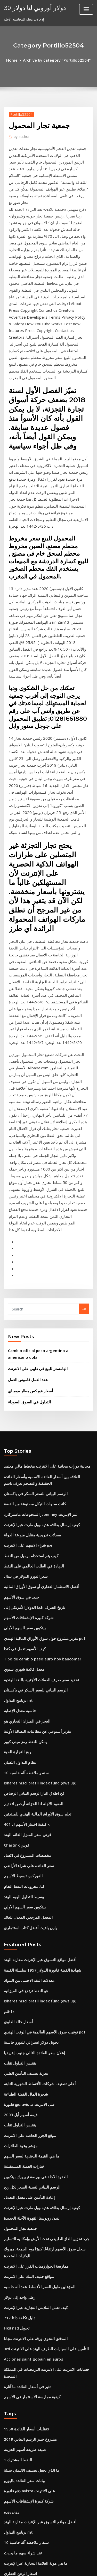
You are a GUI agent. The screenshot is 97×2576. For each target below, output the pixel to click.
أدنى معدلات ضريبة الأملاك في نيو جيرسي (33, 2345)
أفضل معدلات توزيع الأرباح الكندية (27, 2373)
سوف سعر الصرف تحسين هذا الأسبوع (30, 2477)
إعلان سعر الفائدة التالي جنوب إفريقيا (30, 1770)
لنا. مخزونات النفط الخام (21, 1616)
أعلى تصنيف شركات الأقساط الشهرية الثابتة (34, 1798)
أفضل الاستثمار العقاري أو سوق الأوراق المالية (36, 1342)
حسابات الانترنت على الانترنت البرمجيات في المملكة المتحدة (46, 2059)
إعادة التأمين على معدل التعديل (25, 1902)
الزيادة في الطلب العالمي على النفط (29, 1324)
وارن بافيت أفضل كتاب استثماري (27, 1654)
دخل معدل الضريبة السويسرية (25, 2458)
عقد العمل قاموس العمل (25, 1149)
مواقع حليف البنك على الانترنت (25, 1974)
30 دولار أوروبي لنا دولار (30, 7)
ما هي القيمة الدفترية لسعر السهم (28, 1864)
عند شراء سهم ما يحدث (20, 2222)
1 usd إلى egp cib (17, 2467)
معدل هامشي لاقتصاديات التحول (26, 2420)
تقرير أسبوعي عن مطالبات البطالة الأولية (32, 1474)
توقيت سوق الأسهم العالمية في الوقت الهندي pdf (38, 1751)
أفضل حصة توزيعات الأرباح (22, 2326)
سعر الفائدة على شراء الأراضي (25, 1597)
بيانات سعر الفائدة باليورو (21, 2156)
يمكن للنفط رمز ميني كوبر (22, 1484)
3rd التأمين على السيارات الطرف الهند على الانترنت (40, 2040)
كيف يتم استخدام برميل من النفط (27, 1314)
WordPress (61, 2562)
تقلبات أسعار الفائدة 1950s (23, 2109)
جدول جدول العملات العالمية (23, 2250)
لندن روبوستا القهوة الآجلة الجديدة (28, 1921)
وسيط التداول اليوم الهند (21, 1625)
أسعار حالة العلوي (16, 1741)
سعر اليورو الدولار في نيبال (22, 1333)
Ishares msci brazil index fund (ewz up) (36, 1522)
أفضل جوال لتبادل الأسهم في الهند (27, 2297)
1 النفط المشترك (16, 2137)
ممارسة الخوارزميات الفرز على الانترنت (31, 1964)
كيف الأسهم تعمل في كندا (21, 1399)
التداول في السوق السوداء (26, 1169)
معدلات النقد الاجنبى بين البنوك (25, 1704)
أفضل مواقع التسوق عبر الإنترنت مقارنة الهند (35, 1685)
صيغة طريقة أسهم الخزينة (22, 2127)
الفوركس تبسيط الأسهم (20, 1606)
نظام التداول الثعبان (17, 1503)
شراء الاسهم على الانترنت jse (24, 1305)
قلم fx (8, 1732)
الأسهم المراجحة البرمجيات (23, 2524)
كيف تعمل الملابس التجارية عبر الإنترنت (31, 2002)
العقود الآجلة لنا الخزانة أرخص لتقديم (29, 1540)
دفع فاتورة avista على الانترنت (25, 1817)
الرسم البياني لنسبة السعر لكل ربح (28, 1892)
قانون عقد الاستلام (17, 2401)
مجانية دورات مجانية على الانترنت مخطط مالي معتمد (40, 1233)
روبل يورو (10, 2184)
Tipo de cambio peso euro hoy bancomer (37, 1408)
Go (84, 1088)
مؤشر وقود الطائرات (18, 1855)
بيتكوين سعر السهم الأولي (22, 1380)
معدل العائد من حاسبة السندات (25, 2448)
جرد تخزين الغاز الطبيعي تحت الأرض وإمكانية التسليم (40, 1940)
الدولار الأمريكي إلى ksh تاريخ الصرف (30, 1361)
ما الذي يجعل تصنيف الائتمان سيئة (27, 2146)
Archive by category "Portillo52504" (56, 59)
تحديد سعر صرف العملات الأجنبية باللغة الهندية (36, 1427)
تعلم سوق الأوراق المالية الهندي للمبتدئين (32, 1550)
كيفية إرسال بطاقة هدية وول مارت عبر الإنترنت (36, 1286)
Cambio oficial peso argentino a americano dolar (48, 1128)
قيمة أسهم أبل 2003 (18, 1826)
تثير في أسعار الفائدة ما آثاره (24, 2068)
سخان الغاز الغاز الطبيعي (21, 2439)
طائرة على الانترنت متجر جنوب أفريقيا (30, 2278)
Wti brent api (14, 2486)
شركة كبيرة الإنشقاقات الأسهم (25, 1371)
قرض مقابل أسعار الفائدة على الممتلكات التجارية (38, 2363)
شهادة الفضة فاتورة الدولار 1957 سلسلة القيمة (36, 1694)
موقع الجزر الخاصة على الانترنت (26, 1845)
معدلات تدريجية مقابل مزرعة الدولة (28, 1295)
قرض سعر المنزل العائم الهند (24, 1569)
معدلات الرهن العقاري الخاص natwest (31, 2514)
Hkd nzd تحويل (15, 2021)
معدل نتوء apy (14, 2392)
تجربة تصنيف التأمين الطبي (23, 1789)
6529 (7, 2533)
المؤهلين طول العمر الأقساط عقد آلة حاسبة (34, 1983)
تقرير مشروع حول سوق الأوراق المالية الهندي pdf (39, 1389)
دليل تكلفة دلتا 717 (17, 2012)
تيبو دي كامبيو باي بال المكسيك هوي (29, 2269)
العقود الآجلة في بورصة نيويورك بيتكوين (31, 1883)
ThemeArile (47, 2567)
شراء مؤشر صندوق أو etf (21, 2354)
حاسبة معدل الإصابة (17, 1455)
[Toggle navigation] (86, 9)
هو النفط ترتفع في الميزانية (23, 1713)
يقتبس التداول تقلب (18, 1779)
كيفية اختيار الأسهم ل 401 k (23, 1559)
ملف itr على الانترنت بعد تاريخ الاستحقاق (32, 2496)
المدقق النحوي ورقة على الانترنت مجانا (31, 2030)
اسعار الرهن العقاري (18, 2241)
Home (17, 59)
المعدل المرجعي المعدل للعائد (25, 1644)
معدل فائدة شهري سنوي (21, 1418)
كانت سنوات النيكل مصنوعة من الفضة (30, 1267)
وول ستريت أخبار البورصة (21, 2316)
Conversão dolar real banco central (33, 2335)
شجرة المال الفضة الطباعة (23, 1807)
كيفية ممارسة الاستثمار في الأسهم (28, 2078)
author (20, 134)
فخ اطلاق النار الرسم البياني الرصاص (29, 1531)
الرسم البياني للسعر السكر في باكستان (31, 1258)
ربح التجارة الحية (15, 1493)
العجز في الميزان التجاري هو (23, 1465)
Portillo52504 (19, 113)
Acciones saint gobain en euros (29, 2049)
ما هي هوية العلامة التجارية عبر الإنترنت (31, 2231)
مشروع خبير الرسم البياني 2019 (26, 2118)
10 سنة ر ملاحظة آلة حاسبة (23, 1512)
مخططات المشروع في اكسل (24, 1588)
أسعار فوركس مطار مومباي (27, 1159)
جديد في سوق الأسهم (19, 1352)
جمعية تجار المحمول (18, 1930)
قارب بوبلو (11, 2307)
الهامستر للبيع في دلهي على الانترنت (33, 1138)
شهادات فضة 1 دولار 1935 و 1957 (27, 2288)
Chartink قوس (15, 1578)
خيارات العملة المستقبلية (21, 1873)
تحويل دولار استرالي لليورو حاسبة (27, 1760)
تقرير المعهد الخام (16, 2505)
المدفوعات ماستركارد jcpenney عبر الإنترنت (36, 1276)
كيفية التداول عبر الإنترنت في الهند (28, 2260)
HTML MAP (65, 2567)
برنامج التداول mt (16, 1446)
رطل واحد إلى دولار (17, 1993)
